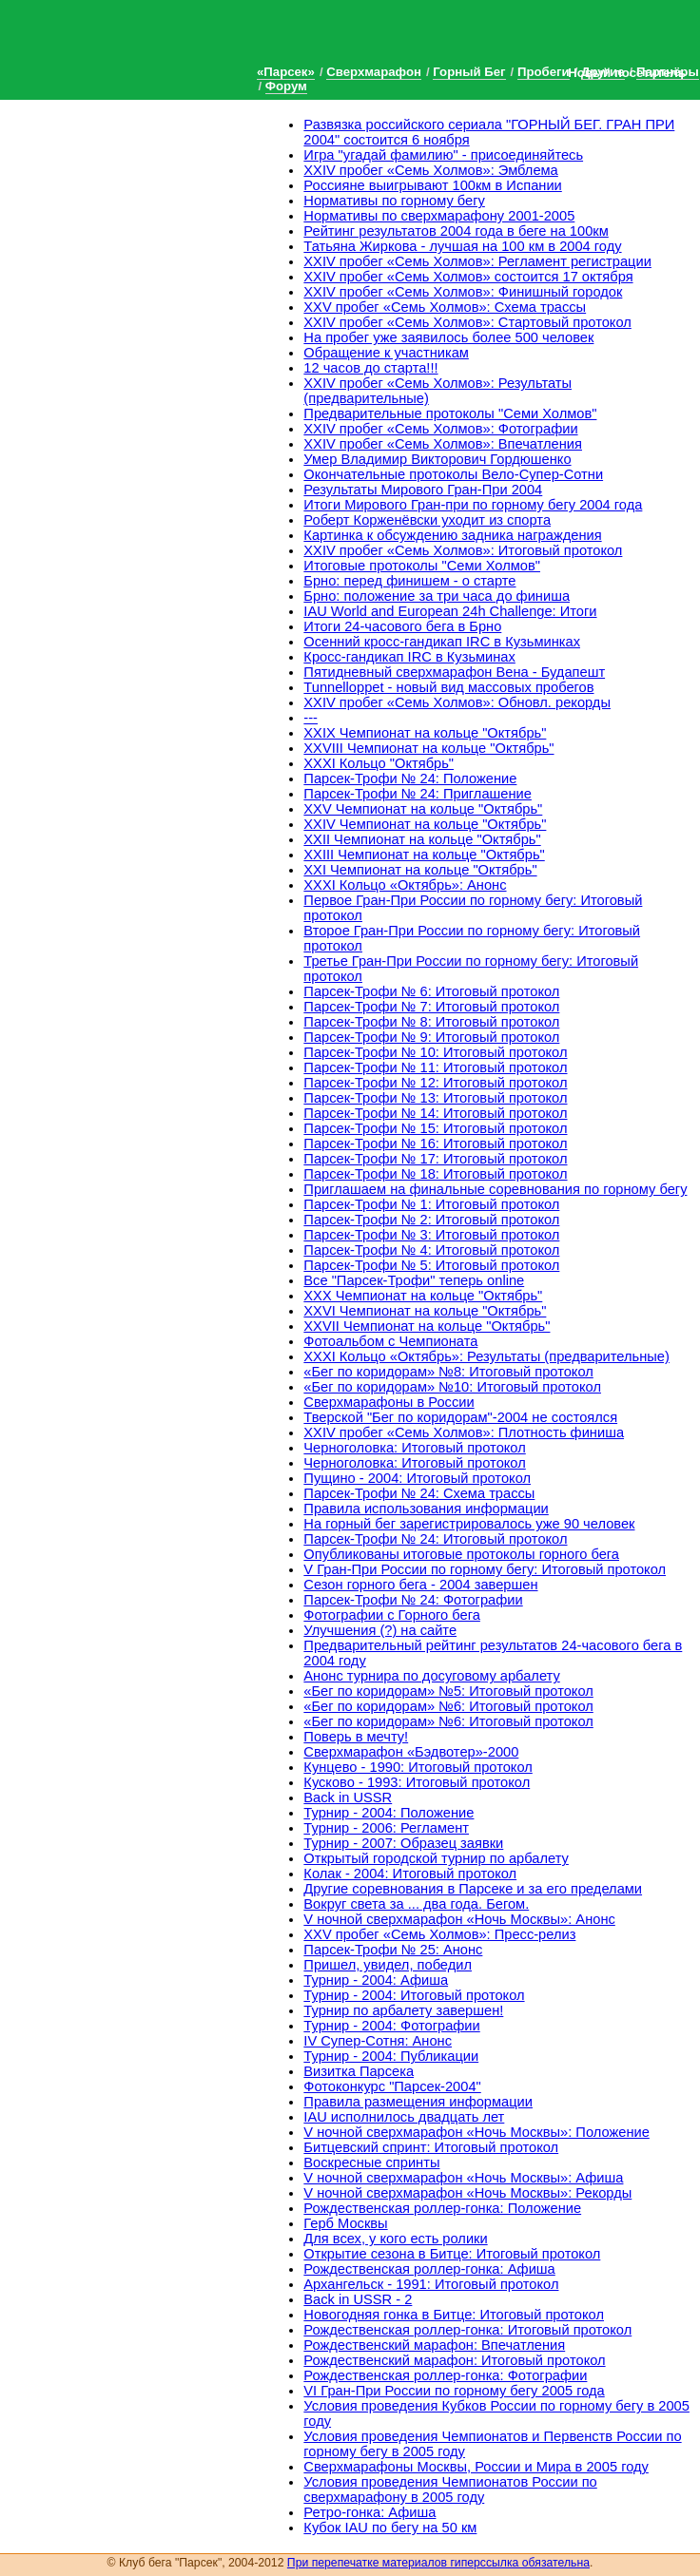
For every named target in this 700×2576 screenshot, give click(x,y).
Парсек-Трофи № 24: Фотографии (412, 1599)
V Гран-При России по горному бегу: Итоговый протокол (484, 1569)
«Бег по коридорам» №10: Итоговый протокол (452, 1386)
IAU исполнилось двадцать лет (403, 2116)
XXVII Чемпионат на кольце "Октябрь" (426, 1326)
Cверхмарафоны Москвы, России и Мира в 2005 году (476, 2466)
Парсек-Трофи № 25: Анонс (392, 1949)
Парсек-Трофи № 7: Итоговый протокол (431, 1006)
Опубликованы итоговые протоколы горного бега (461, 1554)
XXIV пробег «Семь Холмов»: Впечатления (442, 444)
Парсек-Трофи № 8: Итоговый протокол (431, 1021)
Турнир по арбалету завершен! (403, 2010)
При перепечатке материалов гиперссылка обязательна (438, 2562)
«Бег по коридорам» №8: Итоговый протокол (448, 1371)
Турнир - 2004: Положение (388, 1812)
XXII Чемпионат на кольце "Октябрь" (421, 839)
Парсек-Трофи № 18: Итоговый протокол (435, 1174)
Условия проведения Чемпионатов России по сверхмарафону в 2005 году (449, 2489)
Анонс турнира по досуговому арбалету (431, 1675)
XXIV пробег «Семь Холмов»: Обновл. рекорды (457, 702)
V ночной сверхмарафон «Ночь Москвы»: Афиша (463, 2177)
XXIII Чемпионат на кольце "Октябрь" (423, 854)
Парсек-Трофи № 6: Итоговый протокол (431, 991)
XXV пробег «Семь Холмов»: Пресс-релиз (439, 1934)
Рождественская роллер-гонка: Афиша (428, 2269)
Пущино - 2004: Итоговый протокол (417, 1478)
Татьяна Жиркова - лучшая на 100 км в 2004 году (462, 246)
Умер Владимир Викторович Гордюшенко (437, 459)
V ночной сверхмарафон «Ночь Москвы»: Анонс (458, 1919)
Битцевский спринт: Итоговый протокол (430, 2147)
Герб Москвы (345, 2223)
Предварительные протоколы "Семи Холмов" (449, 413)
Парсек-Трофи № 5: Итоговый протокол (431, 1265)
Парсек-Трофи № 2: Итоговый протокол (431, 1219)
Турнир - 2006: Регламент (386, 1828)
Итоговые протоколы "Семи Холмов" (421, 565)
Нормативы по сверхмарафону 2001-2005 (438, 215)
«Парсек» (286, 72)
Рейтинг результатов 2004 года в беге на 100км (455, 231)
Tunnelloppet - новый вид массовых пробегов (448, 687)
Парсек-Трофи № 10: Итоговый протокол (435, 1052)
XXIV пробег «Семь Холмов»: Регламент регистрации (477, 261)
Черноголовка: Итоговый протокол (414, 1447)
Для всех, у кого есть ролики (395, 2238)
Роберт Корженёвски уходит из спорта (427, 520)
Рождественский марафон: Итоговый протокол (454, 2360)
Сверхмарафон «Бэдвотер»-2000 (410, 1751)
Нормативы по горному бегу (394, 200)
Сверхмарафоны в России (388, 1402)
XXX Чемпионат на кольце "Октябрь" (422, 1295)
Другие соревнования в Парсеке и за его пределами (472, 1888)
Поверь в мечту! (355, 1736)
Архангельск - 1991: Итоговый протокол (430, 2284)
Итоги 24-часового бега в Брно (402, 626)
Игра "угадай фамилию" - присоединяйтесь (443, 155)
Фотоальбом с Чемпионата (390, 1341)
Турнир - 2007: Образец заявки (403, 1843)
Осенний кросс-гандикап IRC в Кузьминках (441, 641)
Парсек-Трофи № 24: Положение (409, 778)
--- (310, 717)
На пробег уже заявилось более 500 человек (448, 337)
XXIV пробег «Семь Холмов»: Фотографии (440, 428)
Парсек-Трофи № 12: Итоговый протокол (435, 1082)
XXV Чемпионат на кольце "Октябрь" (422, 809)
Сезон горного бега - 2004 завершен (420, 1584)
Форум (286, 86)
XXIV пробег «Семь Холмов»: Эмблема (430, 170)
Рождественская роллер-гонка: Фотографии (445, 2375)
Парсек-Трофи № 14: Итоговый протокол (435, 1113)
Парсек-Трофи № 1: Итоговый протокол (431, 1204)
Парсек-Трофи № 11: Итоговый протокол (435, 1067)
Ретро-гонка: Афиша (369, 2512)
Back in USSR (347, 1797)
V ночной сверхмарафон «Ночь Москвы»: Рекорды (467, 2193)
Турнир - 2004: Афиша (375, 1980)
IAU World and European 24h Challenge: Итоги (449, 611)
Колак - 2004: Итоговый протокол (409, 1873)
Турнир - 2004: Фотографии (391, 2025)
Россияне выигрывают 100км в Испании (432, 185)
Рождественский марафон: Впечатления (434, 2345)
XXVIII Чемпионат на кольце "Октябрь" (428, 748)
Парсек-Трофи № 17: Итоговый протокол (435, 1158)
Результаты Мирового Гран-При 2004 (422, 489)
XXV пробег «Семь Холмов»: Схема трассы (444, 307)
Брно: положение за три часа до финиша (436, 596)
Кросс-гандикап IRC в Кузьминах (409, 656)
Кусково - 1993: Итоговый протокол (416, 1782)
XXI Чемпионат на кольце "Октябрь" (419, 869)
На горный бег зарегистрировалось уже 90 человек (468, 1523)
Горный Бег (469, 72)
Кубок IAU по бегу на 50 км (389, 2527)
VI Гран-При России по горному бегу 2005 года (453, 2390)
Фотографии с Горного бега (391, 1615)
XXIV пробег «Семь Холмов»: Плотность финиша (463, 1432)
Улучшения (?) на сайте (380, 1630)
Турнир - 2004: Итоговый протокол (413, 1995)
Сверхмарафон (373, 72)
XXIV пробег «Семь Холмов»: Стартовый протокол (467, 322)
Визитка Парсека (358, 2071)
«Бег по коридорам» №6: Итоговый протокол (448, 1706)
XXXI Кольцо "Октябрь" (378, 763)
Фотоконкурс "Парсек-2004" (391, 2086)
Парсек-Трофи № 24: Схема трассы (419, 1493)
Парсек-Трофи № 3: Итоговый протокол (431, 1234)
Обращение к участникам (386, 352)
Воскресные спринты (371, 2162)
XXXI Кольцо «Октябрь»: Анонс (404, 885)
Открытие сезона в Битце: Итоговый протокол (451, 2253)
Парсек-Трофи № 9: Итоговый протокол (431, 1037)
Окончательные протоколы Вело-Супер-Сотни (453, 474)
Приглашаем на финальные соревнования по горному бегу (495, 1189)
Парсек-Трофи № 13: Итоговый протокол (435, 1097)
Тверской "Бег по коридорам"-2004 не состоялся (460, 1417)
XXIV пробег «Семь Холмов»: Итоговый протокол (462, 550)
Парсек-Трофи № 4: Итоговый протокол (431, 1250)
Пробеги (543, 72)
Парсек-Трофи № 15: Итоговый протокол (435, 1128)
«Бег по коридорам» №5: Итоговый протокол (448, 1691)
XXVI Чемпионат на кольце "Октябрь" (424, 1310)
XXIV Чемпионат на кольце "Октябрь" (424, 824)
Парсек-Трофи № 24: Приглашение (417, 793)
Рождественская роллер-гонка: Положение (442, 2208)
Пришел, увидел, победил (387, 1964)
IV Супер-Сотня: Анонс (377, 2040)
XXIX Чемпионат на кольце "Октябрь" (424, 732)
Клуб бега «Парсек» (142, 40)
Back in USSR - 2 (357, 2299)
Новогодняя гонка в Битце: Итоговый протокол (453, 2314)
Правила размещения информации (418, 2101)
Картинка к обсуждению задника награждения (452, 535)
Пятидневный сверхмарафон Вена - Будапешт (454, 672)
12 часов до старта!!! (370, 367)
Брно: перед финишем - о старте (409, 580)
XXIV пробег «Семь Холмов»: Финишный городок (462, 291)
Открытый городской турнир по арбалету (436, 1858)
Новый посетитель (627, 73)
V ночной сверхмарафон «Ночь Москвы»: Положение (476, 2132)
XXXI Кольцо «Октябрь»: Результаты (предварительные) (486, 1356)
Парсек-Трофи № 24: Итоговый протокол (435, 1539)
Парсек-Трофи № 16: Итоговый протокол (435, 1143)
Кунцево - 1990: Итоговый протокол (417, 1767)
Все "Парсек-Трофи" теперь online (413, 1280)
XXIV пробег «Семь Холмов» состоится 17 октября (467, 276)
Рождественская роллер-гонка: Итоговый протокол (467, 2329)
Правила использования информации (425, 1508)
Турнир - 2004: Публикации (390, 2056)
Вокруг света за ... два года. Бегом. (416, 1904)
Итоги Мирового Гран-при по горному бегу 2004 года (472, 504)
